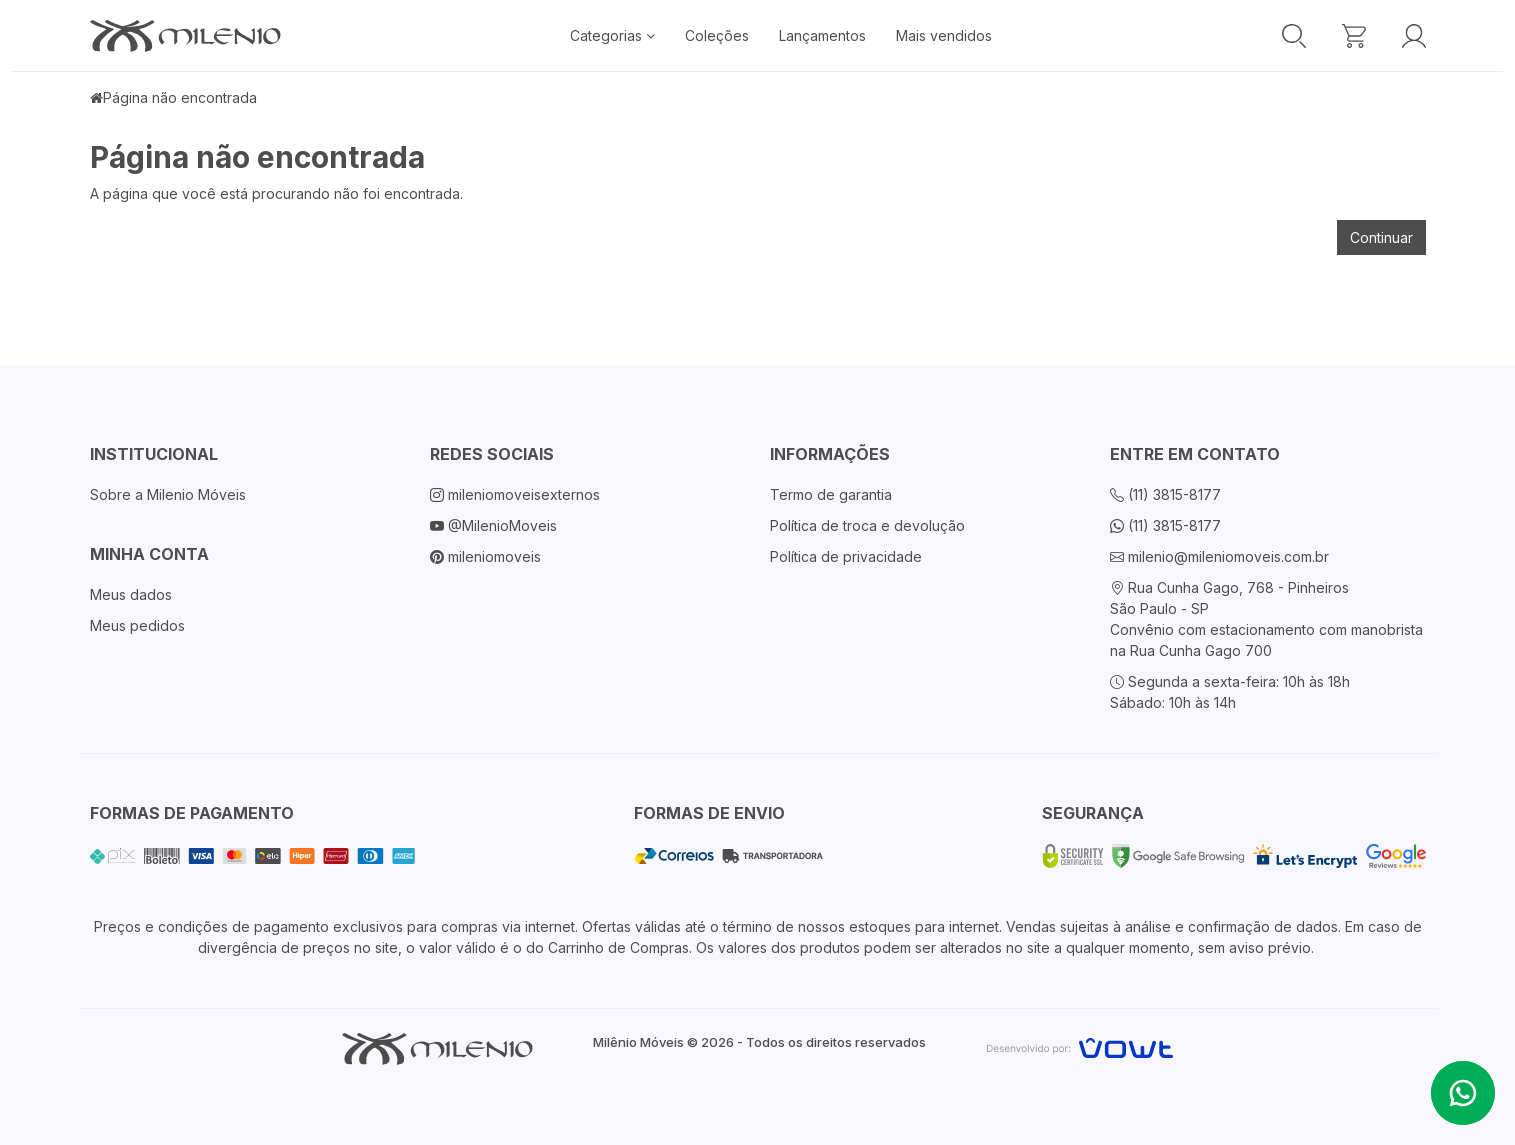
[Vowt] (1079, 1045)
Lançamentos (822, 35)
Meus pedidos (137, 625)
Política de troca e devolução (867, 525)
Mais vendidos (944, 35)
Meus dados (131, 594)
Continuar (1381, 237)
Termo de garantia (831, 494)
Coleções (717, 35)
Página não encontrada (180, 97)
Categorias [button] (612, 35)
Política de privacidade (846, 556)
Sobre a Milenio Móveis (168, 494)
